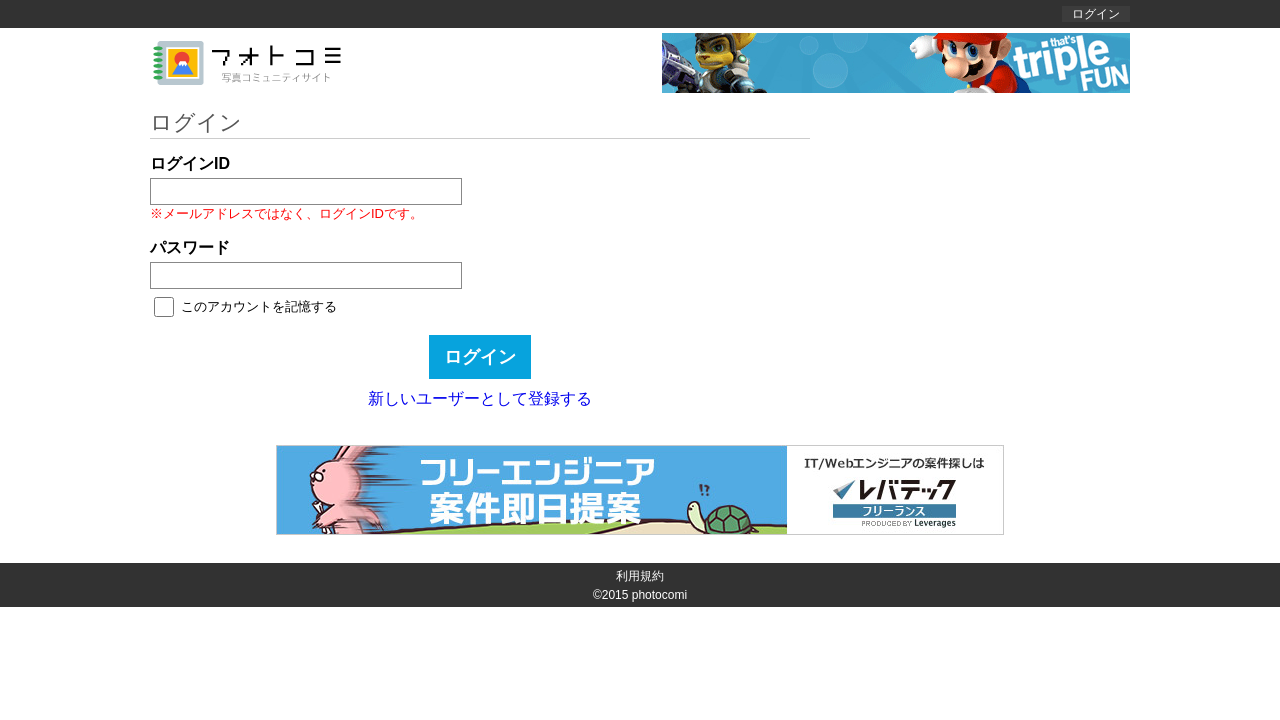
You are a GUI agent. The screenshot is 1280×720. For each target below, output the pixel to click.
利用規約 (640, 576)
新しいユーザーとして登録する (480, 398)
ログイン (1096, 14)
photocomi (659, 595)
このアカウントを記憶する (259, 306)
